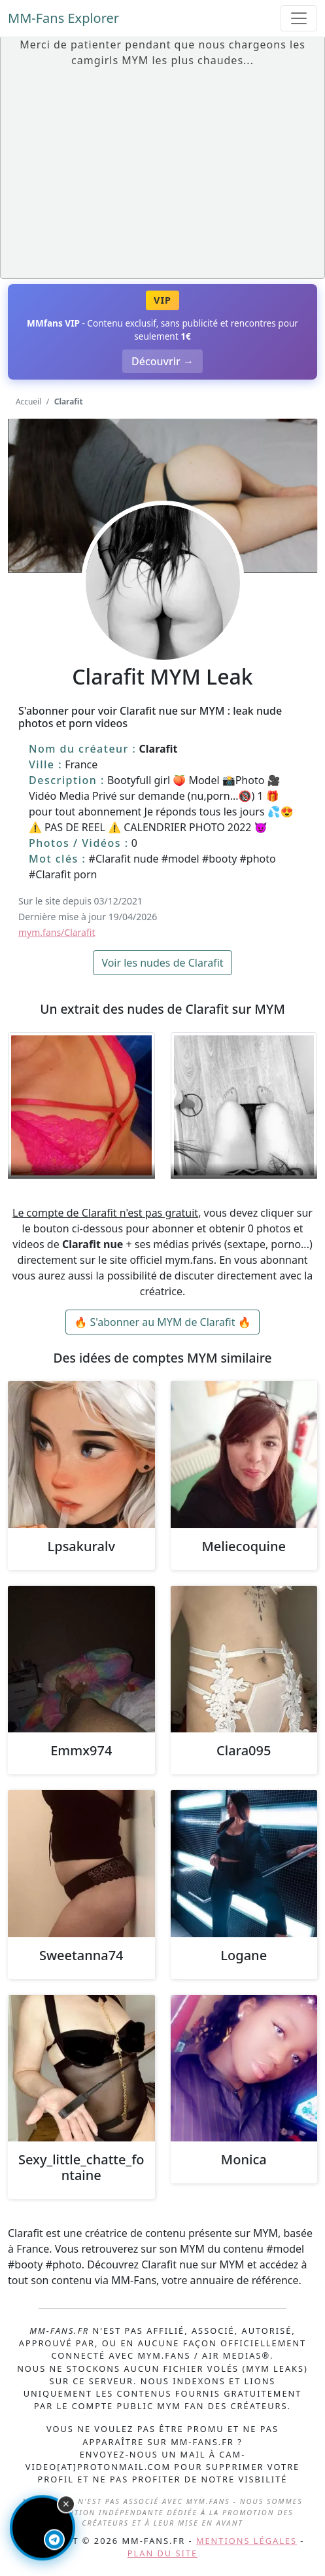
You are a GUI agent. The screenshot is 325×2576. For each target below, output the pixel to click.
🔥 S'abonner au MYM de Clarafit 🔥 (162, 1322)
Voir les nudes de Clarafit (162, 963)
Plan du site (162, 2553)
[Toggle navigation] (299, 18)
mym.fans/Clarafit (56, 932)
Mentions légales (246, 2541)
